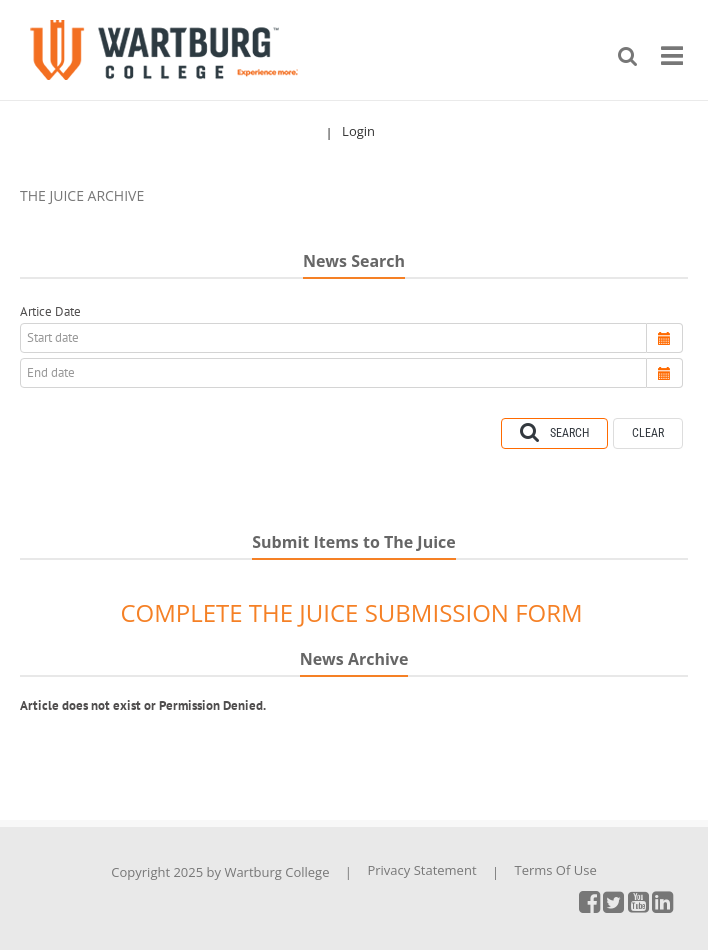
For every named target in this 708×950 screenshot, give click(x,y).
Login (358, 131)
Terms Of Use (555, 870)
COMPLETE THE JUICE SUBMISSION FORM (351, 612)
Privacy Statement (421, 870)
